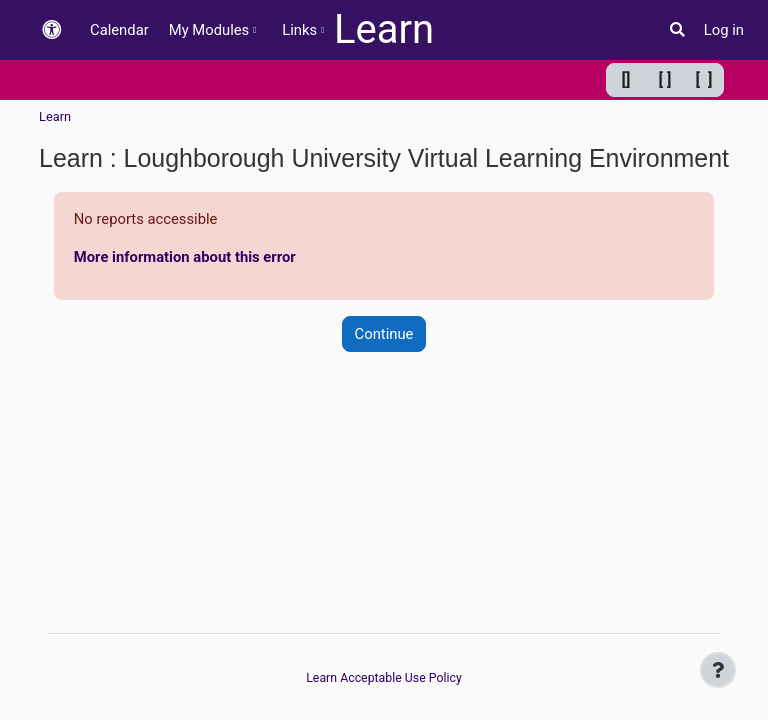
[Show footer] (718, 670)
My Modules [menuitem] (209, 30)
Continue (384, 334)
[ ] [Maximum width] (704, 79)
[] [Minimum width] (626, 79)
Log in (724, 30)
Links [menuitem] (299, 30)
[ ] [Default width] (665, 79)
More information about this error (185, 257)
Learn (384, 29)
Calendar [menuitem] (119, 30)
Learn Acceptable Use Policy (384, 678)
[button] (52, 30)
